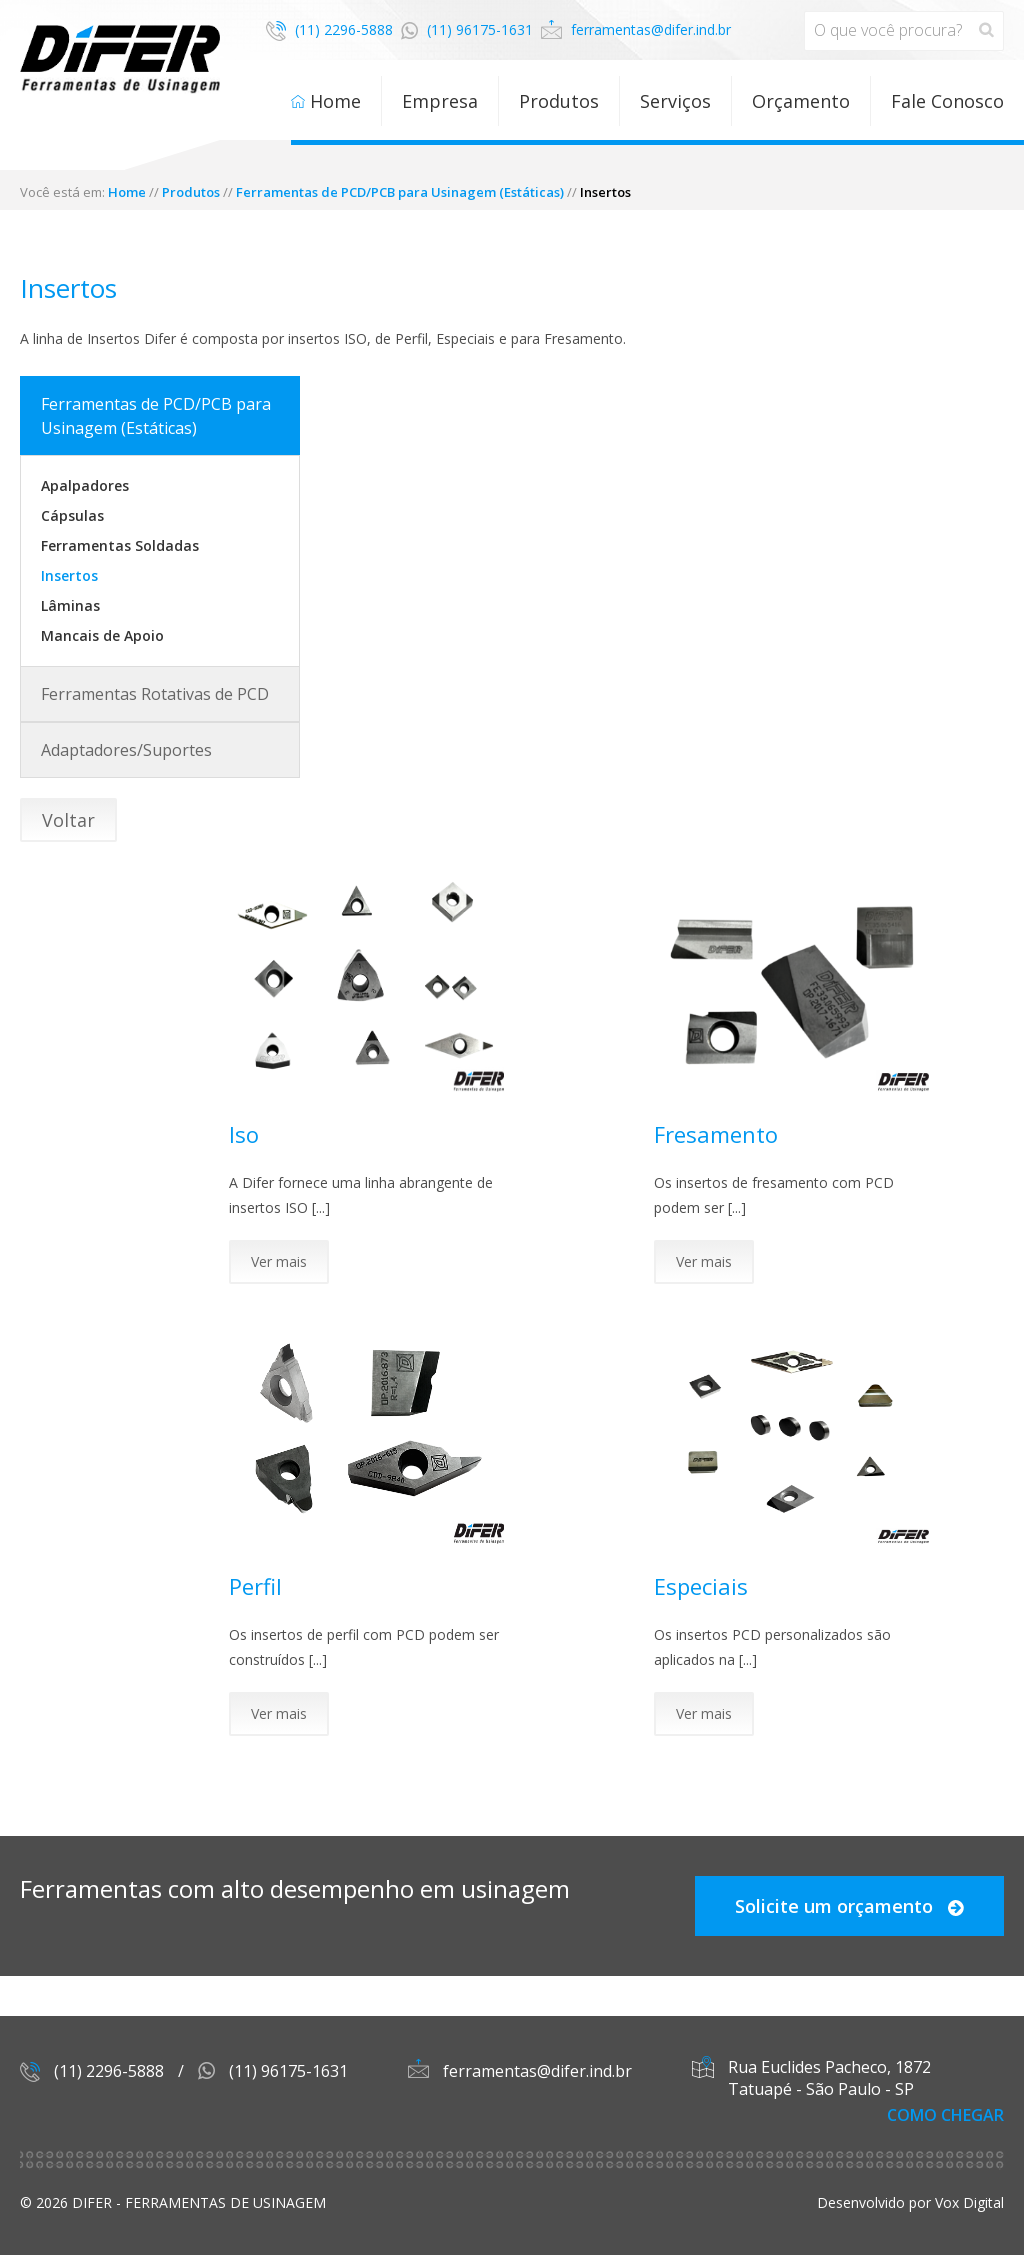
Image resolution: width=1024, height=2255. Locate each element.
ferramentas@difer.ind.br (636, 29)
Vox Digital (969, 2202)
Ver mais (279, 1261)
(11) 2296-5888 (329, 29)
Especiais (701, 1586)
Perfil (255, 1586)
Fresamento (716, 1134)
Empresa (440, 101)
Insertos (69, 575)
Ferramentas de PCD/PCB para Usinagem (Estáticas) (400, 192)
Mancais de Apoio (102, 635)
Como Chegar (945, 2115)
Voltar (68, 820)
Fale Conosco (947, 101)
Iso (244, 1134)
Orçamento (801, 101)
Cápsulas (72, 515)
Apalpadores (85, 485)
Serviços (675, 101)
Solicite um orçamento (849, 1906)
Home (335, 101)
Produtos (559, 101)
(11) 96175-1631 (467, 29)
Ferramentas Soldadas (120, 545)
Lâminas (70, 605)
